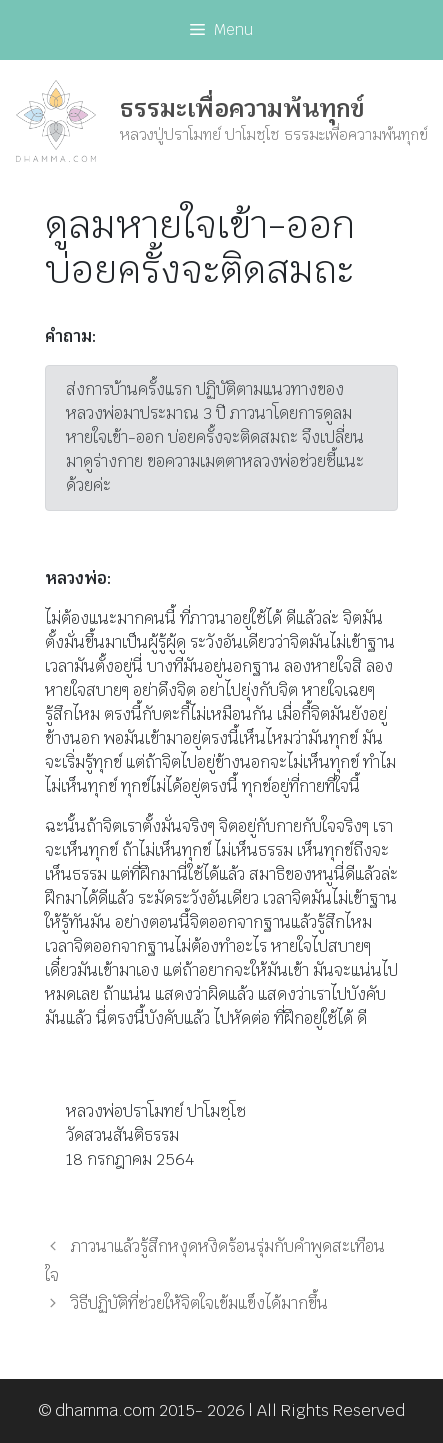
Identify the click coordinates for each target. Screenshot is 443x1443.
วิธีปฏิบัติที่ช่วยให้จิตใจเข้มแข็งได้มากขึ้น (199, 1303)
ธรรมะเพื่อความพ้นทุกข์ (242, 108)
